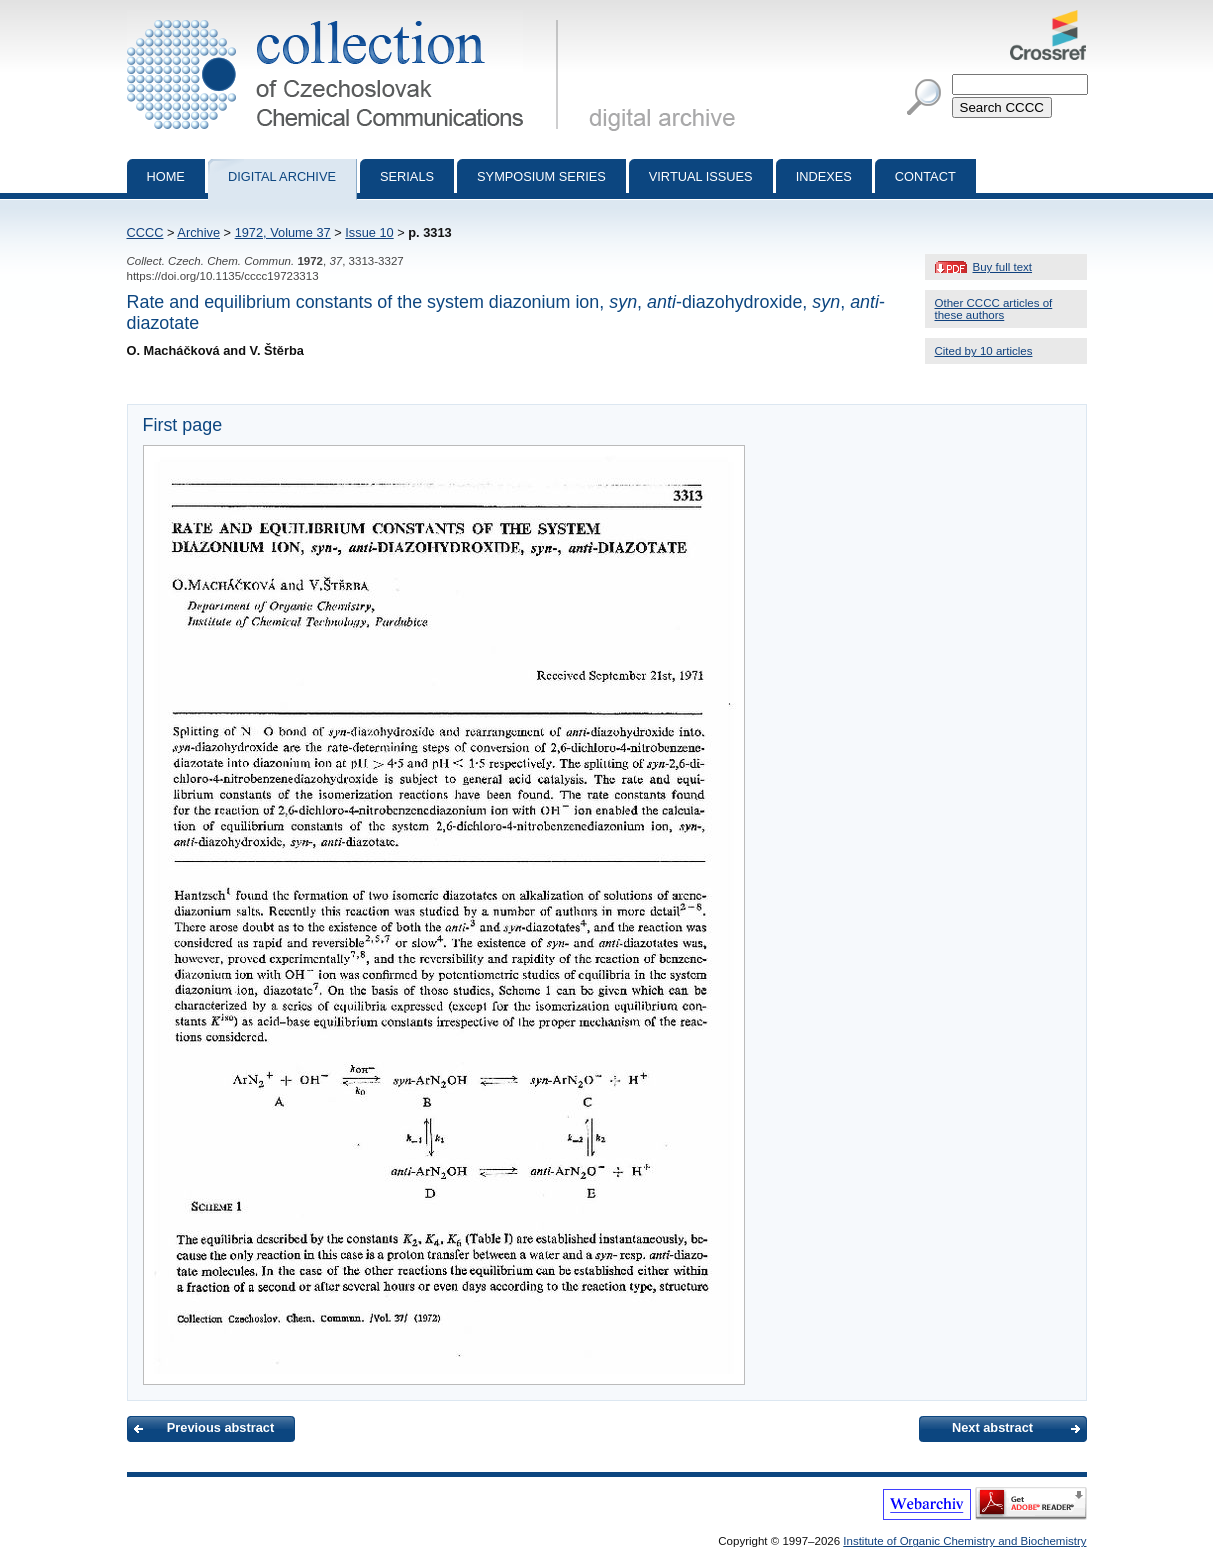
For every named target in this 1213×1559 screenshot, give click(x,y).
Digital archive (282, 176)
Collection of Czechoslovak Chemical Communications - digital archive (346, 18)
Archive (198, 232)
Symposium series (541, 176)
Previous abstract (220, 1427)
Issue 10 (369, 232)
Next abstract (992, 1427)
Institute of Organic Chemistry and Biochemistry (964, 1541)
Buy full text (1003, 267)
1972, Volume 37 (283, 232)
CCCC (145, 232)
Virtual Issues (701, 176)
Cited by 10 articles (984, 351)
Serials (407, 176)
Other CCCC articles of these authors (994, 309)
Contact (925, 176)
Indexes (824, 176)
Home (166, 176)
